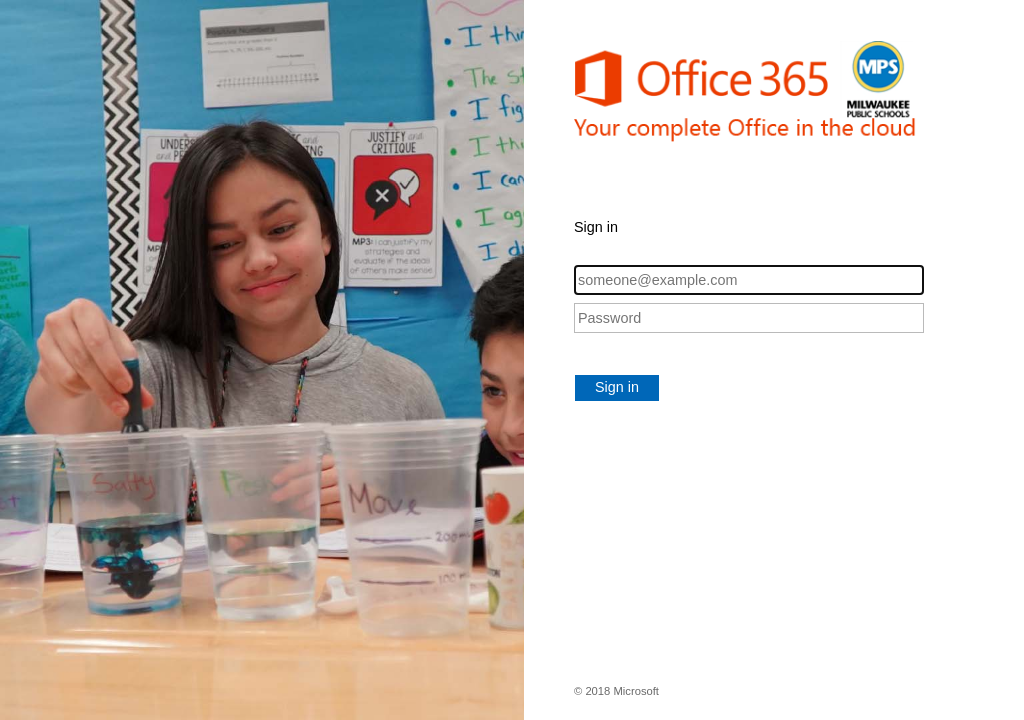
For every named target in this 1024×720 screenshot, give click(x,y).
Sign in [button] (617, 387)
